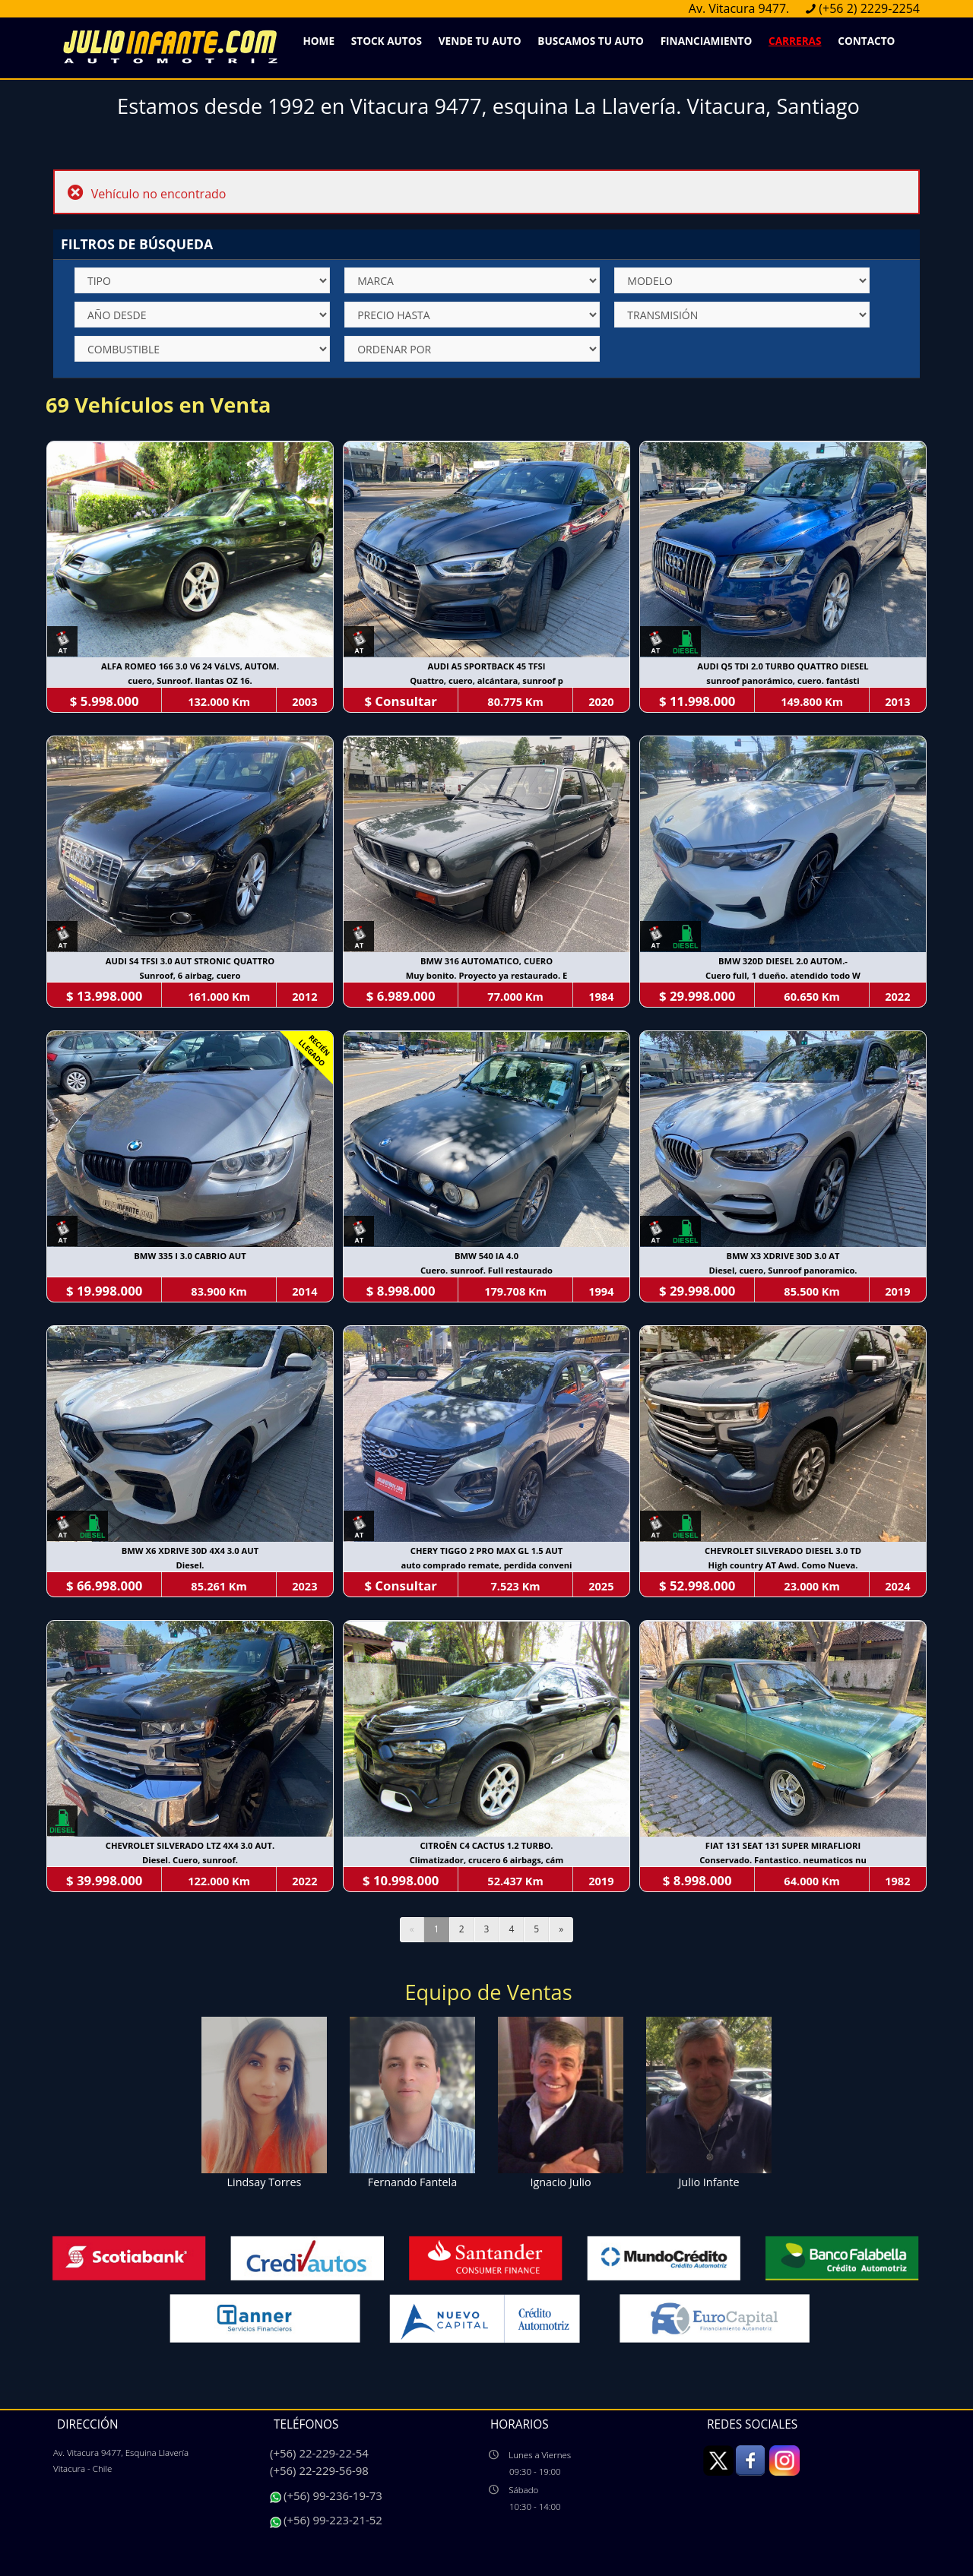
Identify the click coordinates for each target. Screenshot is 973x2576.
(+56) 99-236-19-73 (333, 2495)
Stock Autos (386, 40)
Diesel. (190, 1565)
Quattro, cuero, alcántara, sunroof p (486, 680)
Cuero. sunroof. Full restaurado (486, 1270)
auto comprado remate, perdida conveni (486, 1565)
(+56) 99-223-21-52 (333, 2519)
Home (318, 40)
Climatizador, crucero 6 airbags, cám (487, 1860)
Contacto (866, 40)
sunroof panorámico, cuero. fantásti (782, 680)
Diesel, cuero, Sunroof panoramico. (782, 1270)
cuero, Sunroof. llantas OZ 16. (190, 680)
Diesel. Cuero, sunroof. (190, 1860)
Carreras (795, 40)
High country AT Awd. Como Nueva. (783, 1565)
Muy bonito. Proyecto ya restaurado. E (487, 975)
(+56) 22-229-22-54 (319, 2452)
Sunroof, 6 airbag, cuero (190, 975)
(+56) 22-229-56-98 (319, 2470)
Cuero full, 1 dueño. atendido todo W (782, 975)
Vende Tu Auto (480, 40)
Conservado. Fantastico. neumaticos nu (783, 1860)
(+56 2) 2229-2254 (869, 8)
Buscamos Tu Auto (590, 40)
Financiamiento (707, 40)
